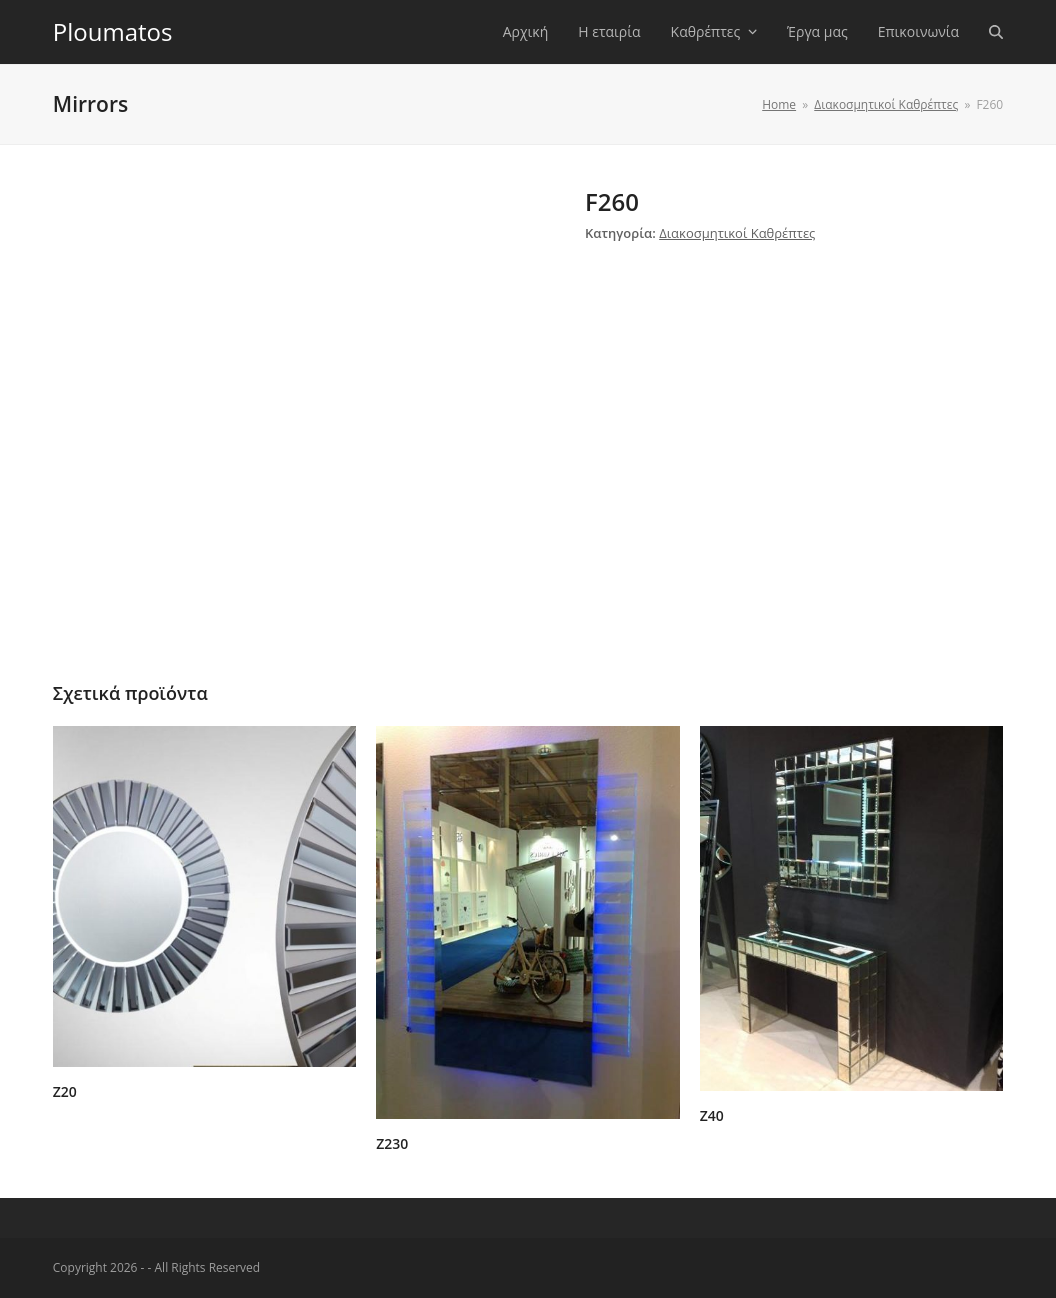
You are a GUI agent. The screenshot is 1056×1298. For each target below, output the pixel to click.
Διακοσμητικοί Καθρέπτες (737, 233)
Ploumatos (113, 31)
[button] (996, 32)
